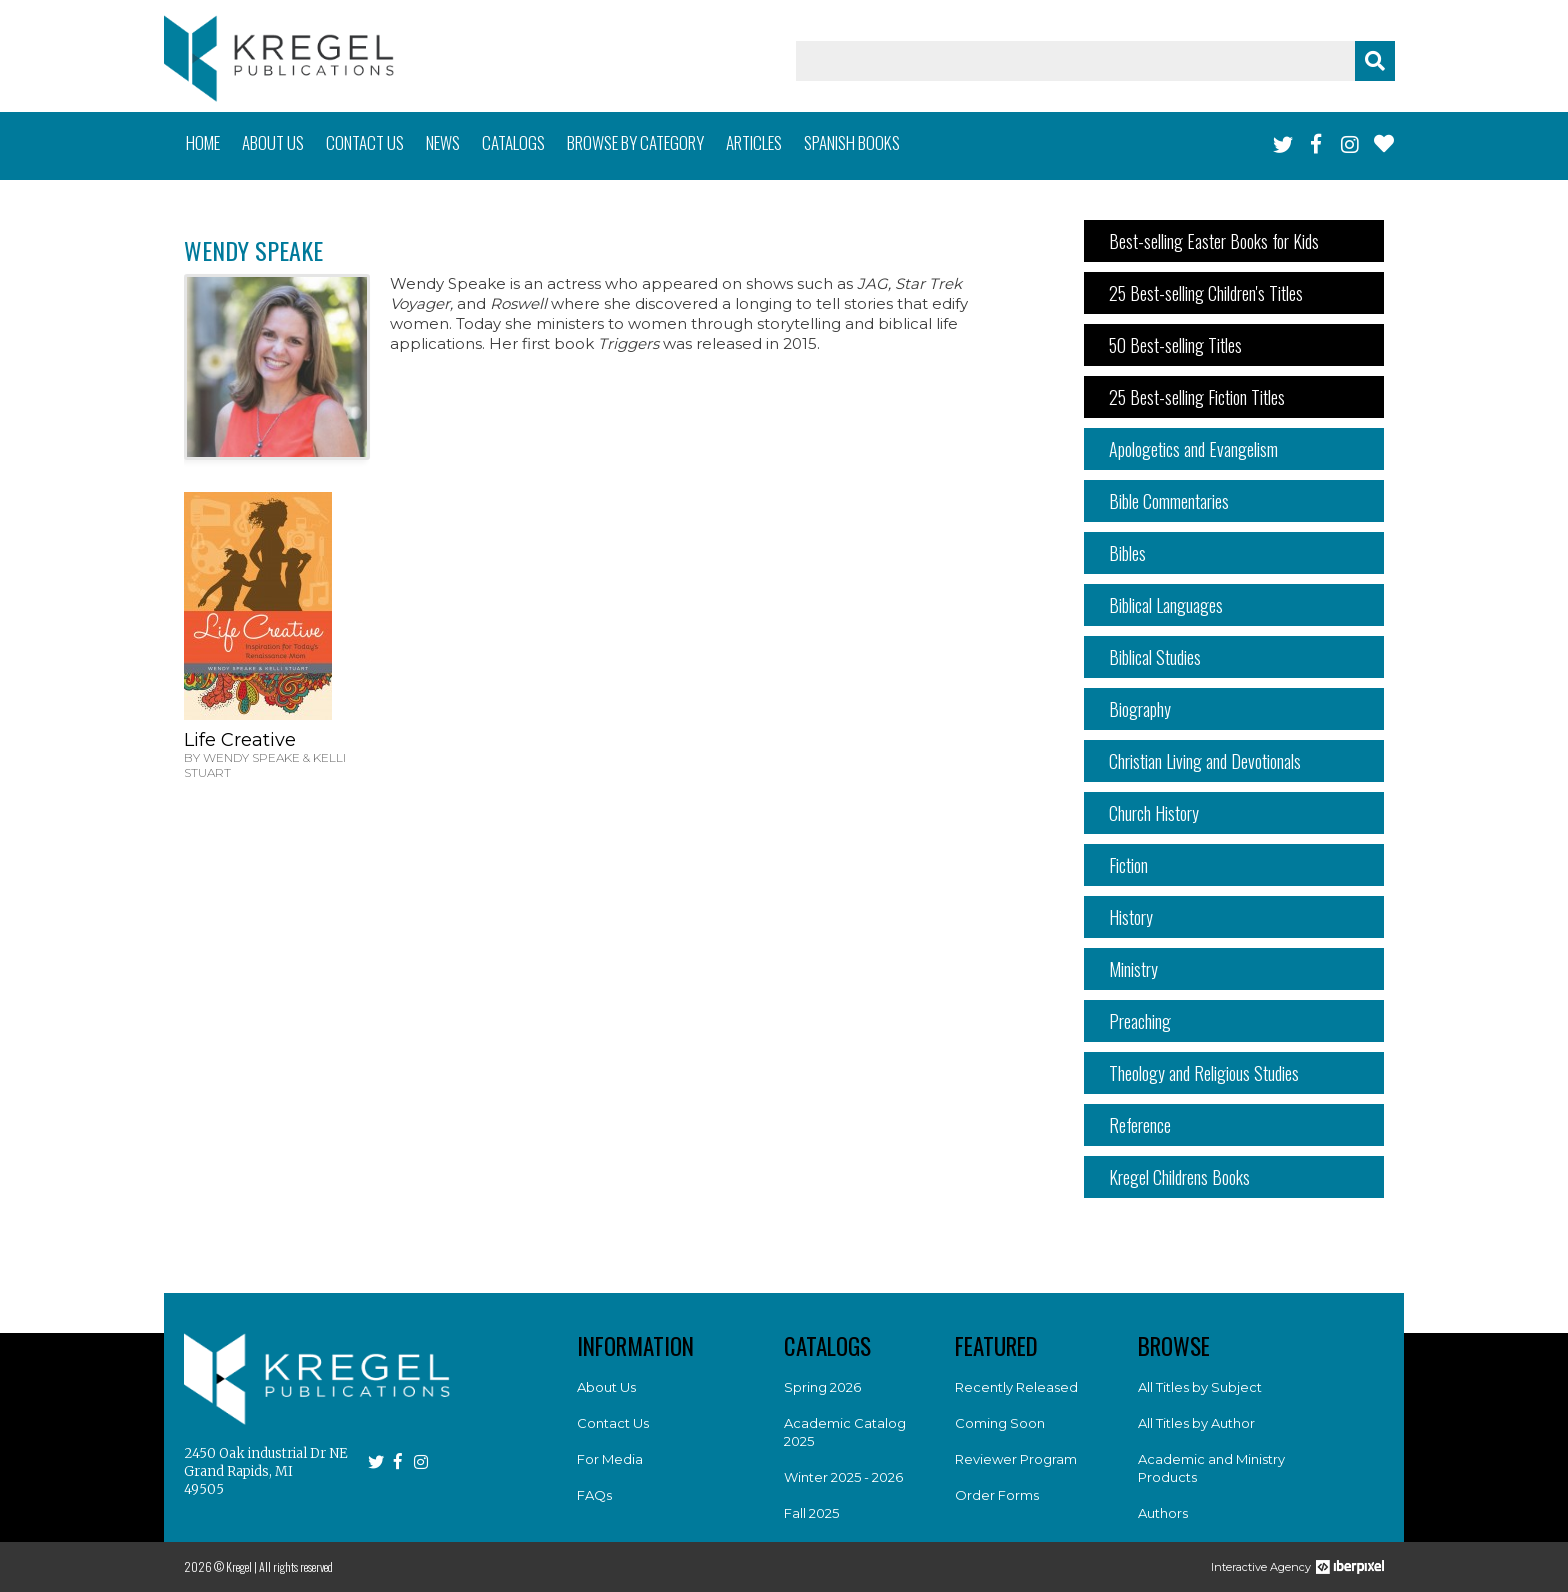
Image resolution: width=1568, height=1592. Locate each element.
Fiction (1128, 865)
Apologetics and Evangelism (1193, 449)
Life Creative (240, 740)
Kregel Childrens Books (1179, 1177)
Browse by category (635, 142)
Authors (1163, 1513)
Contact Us (613, 1423)
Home (203, 142)
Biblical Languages (1166, 605)
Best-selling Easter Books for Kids (1214, 241)
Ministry (1133, 969)
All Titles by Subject (1200, 1387)
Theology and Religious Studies (1204, 1073)
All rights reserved (296, 1566)
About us (273, 142)
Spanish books (852, 142)
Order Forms (997, 1495)
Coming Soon (1000, 1423)
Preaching (1140, 1021)
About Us (606, 1387)
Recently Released (1016, 1387)
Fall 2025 (811, 1513)
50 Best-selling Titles (1175, 345)
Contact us (365, 142)
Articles (754, 142)
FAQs (594, 1495)
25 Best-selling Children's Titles (1206, 293)
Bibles (1127, 553)
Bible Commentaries (1169, 501)
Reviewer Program (1016, 1459)
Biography (1140, 709)
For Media (610, 1459)
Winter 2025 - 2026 (843, 1477)
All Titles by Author (1196, 1423)
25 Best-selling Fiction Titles (1197, 397)
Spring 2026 (822, 1387)
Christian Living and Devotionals (1205, 761)
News (443, 142)
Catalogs (513, 142)
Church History (1154, 813)
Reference (1140, 1125)
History (1131, 917)
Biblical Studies (1155, 657)
